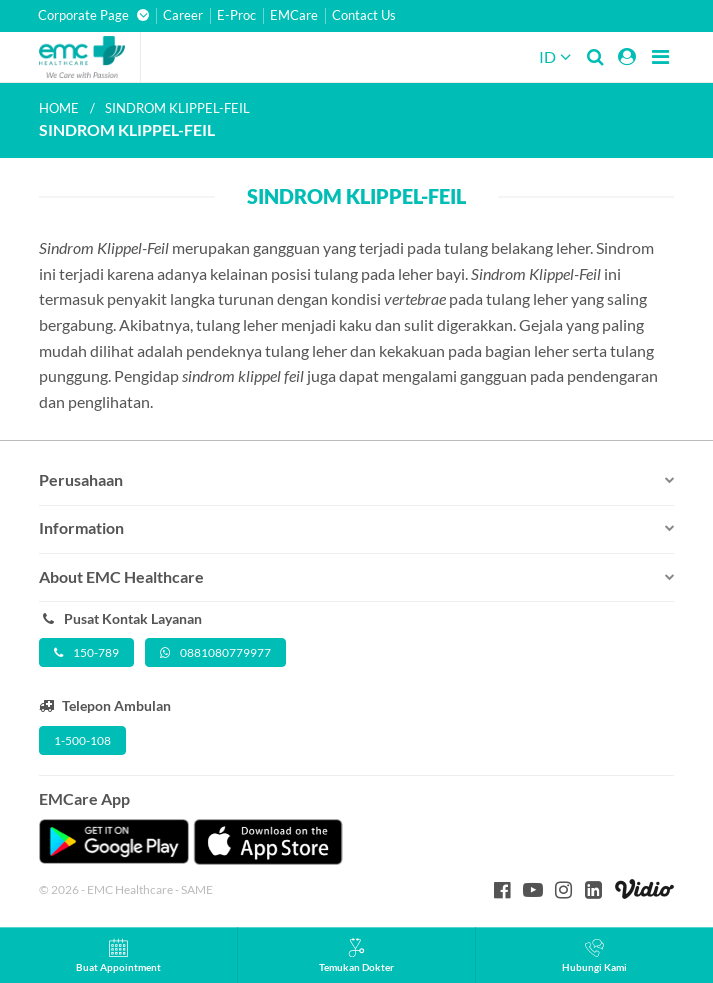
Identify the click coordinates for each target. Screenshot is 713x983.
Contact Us (364, 15)
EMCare (294, 15)
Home (59, 108)
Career (183, 15)
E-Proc (236, 15)
